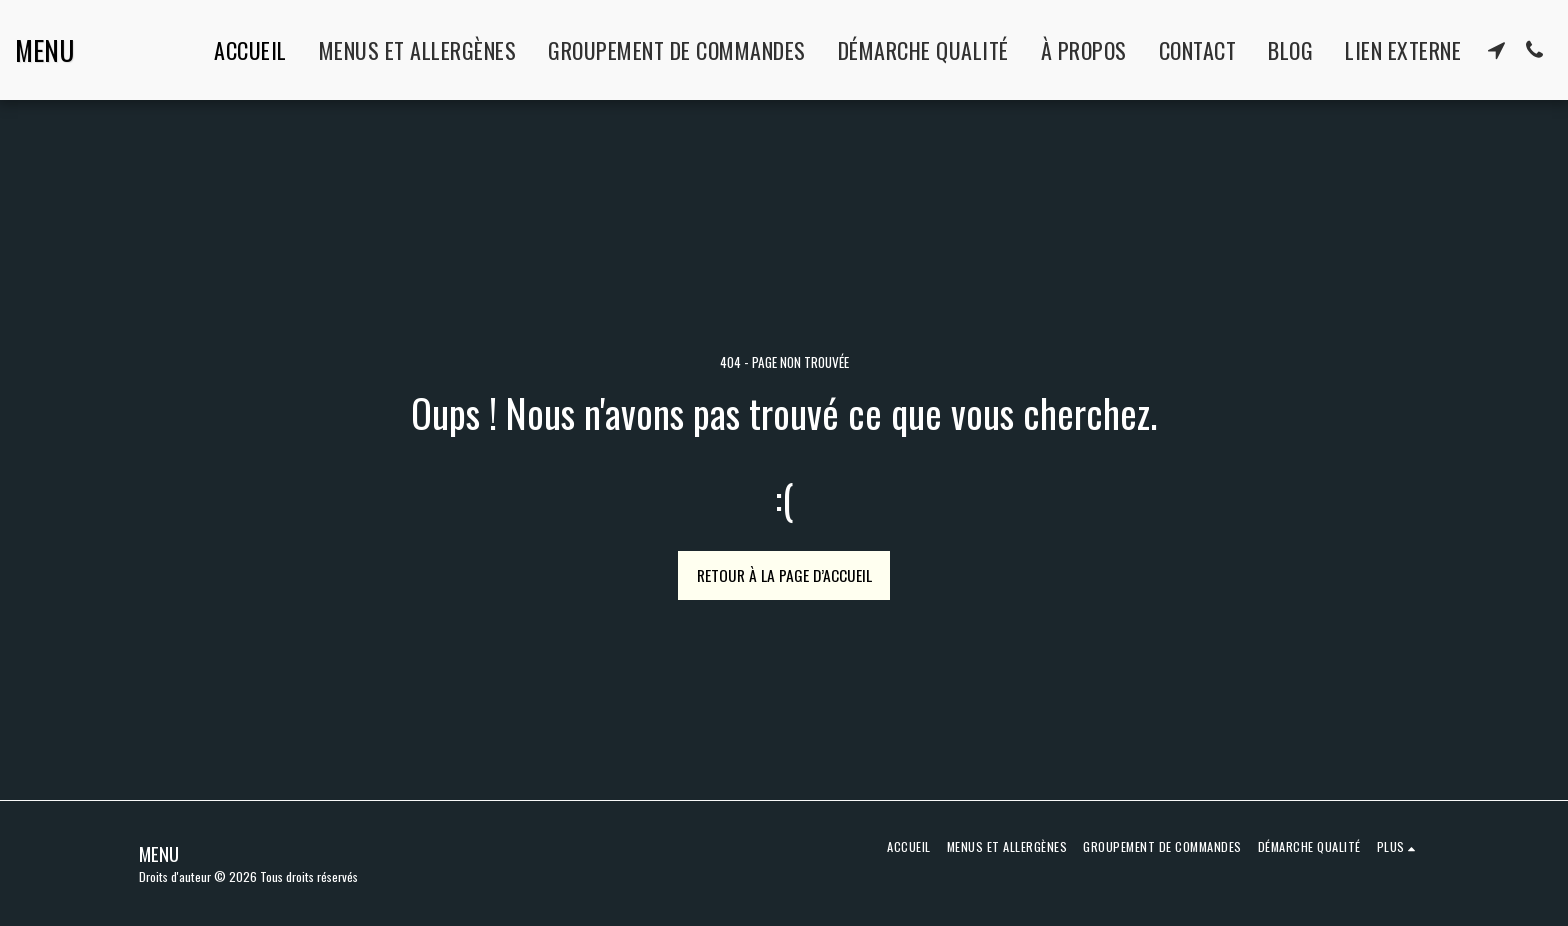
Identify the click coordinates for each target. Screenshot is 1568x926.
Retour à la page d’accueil (784, 575)
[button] (1496, 50)
